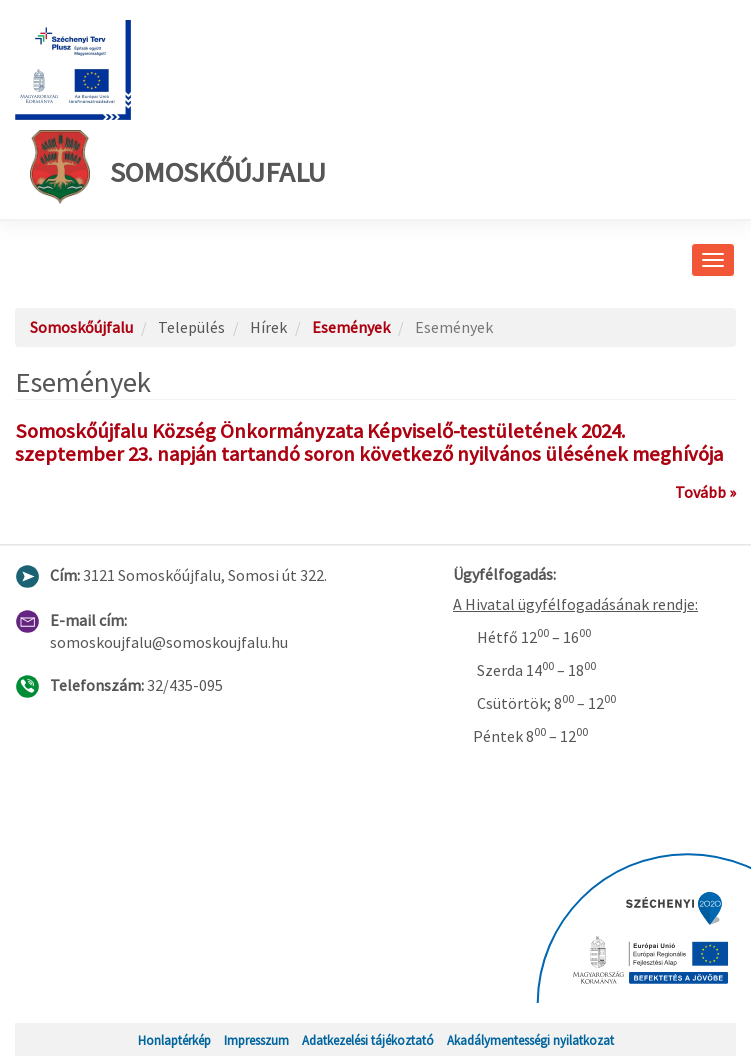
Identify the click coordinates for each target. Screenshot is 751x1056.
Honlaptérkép (174, 1040)
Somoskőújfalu (178, 167)
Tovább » (705, 492)
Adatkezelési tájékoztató (368, 1040)
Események (351, 327)
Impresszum (256, 1040)
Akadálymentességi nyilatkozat (530, 1040)
